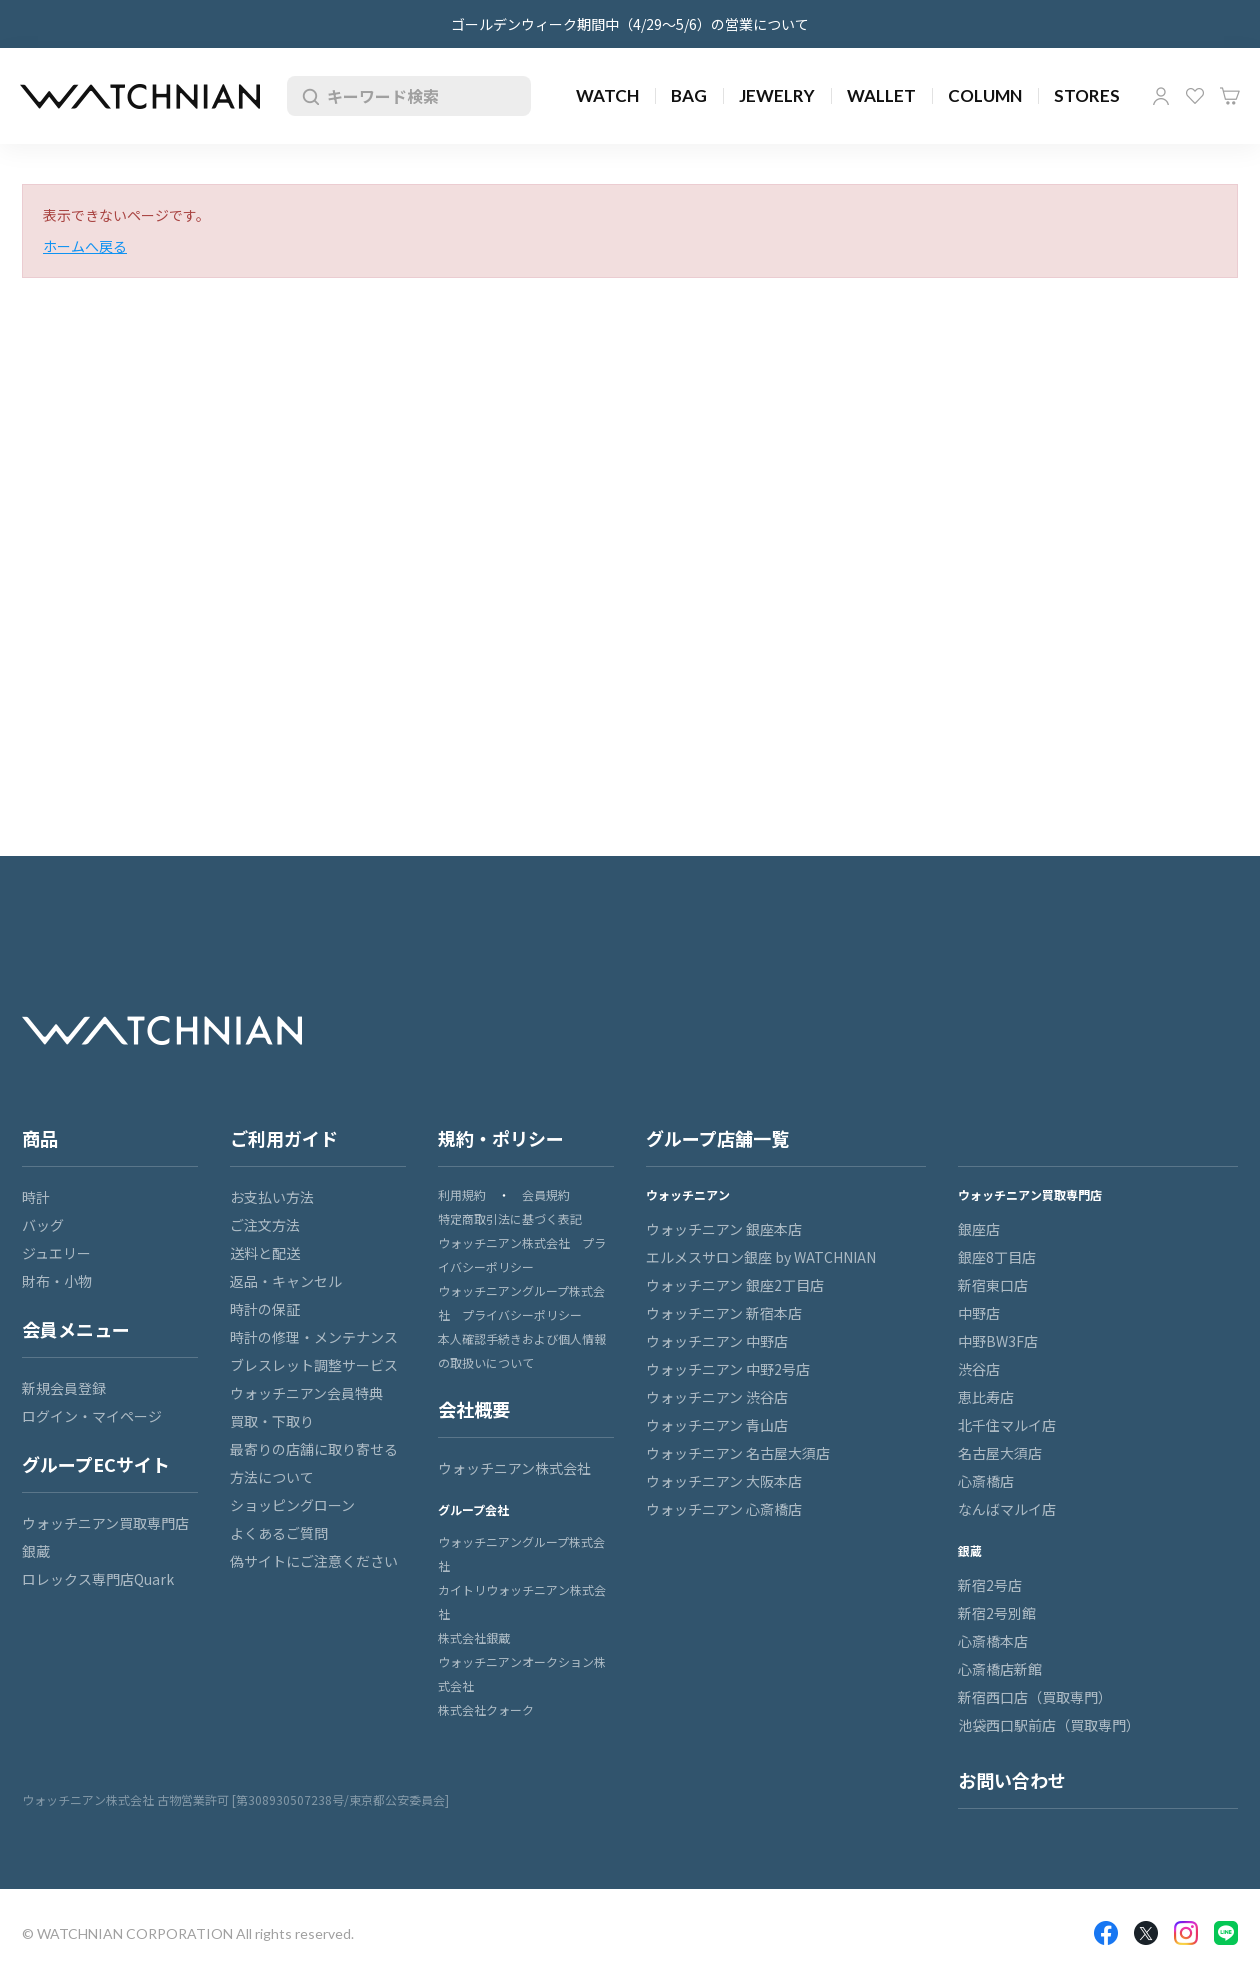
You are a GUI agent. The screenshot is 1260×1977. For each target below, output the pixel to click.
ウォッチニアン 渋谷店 (717, 1397)
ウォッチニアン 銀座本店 (724, 1229)
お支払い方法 (272, 1197)
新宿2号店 (990, 1585)
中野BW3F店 (998, 1341)
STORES (1087, 95)
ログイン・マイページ (92, 1416)
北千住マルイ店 (1007, 1425)
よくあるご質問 (279, 1533)
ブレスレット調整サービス (314, 1365)
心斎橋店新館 (1000, 1669)
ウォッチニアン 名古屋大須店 (738, 1453)
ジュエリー (56, 1253)
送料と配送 (265, 1253)
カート (1230, 96)
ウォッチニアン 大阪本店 (724, 1481)
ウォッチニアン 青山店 (717, 1425)
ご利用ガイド (284, 1138)
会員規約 (546, 1194)
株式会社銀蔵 (474, 1637)
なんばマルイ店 (1007, 1509)
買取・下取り (272, 1421)
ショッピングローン (292, 1505)
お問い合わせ (1012, 1780)
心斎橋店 (986, 1481)
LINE (1226, 1933)
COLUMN (985, 95)
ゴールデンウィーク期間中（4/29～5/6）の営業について (630, 24)
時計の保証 (265, 1309)
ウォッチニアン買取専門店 (105, 1523)
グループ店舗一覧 (717, 1138)
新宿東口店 (993, 1285)
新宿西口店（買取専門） (1035, 1697)
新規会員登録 (64, 1388)
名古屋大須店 (1000, 1453)
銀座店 (979, 1229)
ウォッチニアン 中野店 (717, 1341)
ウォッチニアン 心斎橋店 (724, 1509)
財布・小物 (57, 1281)
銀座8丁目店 (997, 1257)
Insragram (1186, 1933)
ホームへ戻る (85, 246)
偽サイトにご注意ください (314, 1561)
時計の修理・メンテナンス (314, 1337)
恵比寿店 (986, 1397)
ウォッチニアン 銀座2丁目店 (735, 1285)
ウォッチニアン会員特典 (306, 1393)
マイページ (1161, 96)
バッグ (43, 1225)
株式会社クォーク (486, 1709)
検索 (307, 96)
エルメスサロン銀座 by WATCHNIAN (761, 1257)
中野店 (979, 1313)
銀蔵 (36, 1551)
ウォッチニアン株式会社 (514, 1468)
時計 (36, 1197)
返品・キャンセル (286, 1281)
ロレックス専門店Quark (98, 1579)
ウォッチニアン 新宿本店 (724, 1313)
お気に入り (1195, 96)
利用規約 (462, 1194)
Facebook (1106, 1933)
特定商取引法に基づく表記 (510, 1218)
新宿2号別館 (997, 1613)
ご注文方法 (265, 1225)
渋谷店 (979, 1369)
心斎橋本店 (993, 1641)
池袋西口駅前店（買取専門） (1049, 1725)
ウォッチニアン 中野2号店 (728, 1369)
